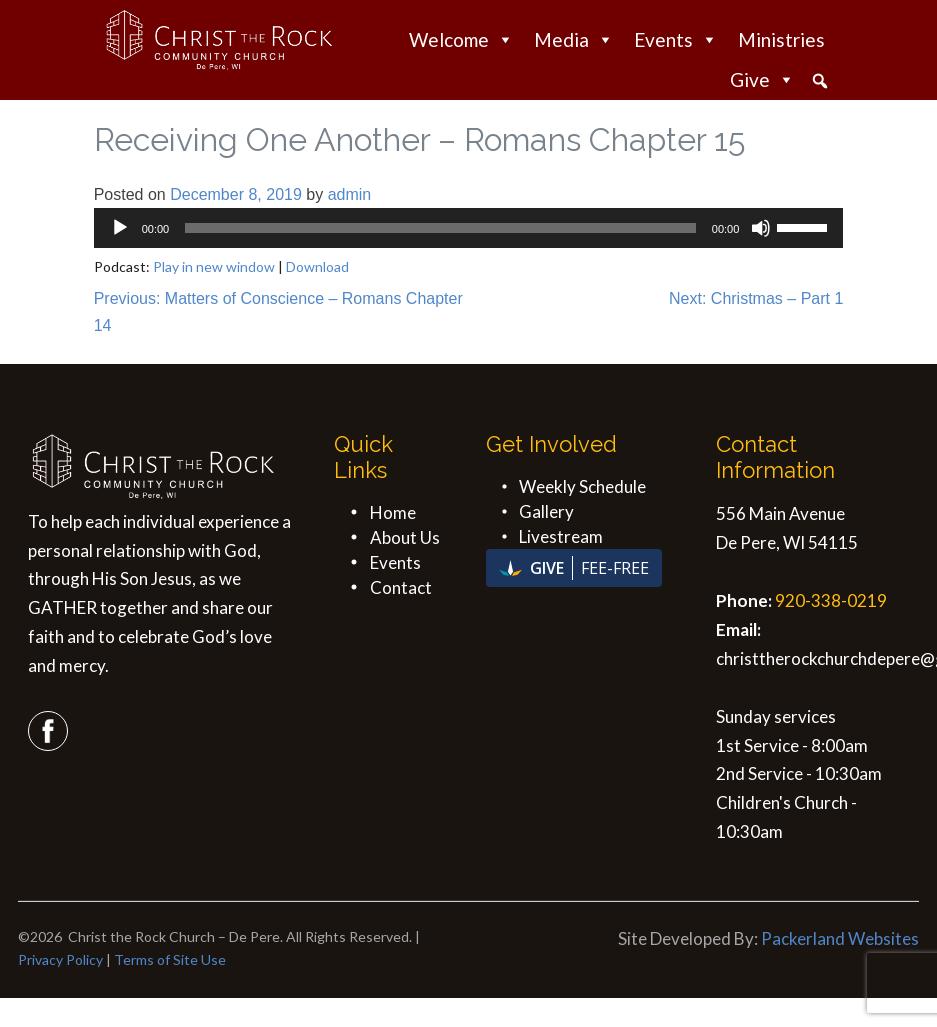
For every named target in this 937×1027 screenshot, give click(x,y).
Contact (401, 587)
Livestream (561, 536)
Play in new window (214, 266)
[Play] (120, 228)
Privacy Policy (60, 959)
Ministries (781, 39)
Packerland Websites (840, 938)
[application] (469, 228)
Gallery (546, 511)
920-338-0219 (831, 600)
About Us (405, 537)
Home (393, 512)
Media (574, 39)
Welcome (461, 39)
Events (676, 39)
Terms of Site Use (170, 959)
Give (762, 79)
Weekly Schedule (582, 486)
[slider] (440, 228)
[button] (820, 81)
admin (350, 194)
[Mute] (761, 228)
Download (317, 266)
